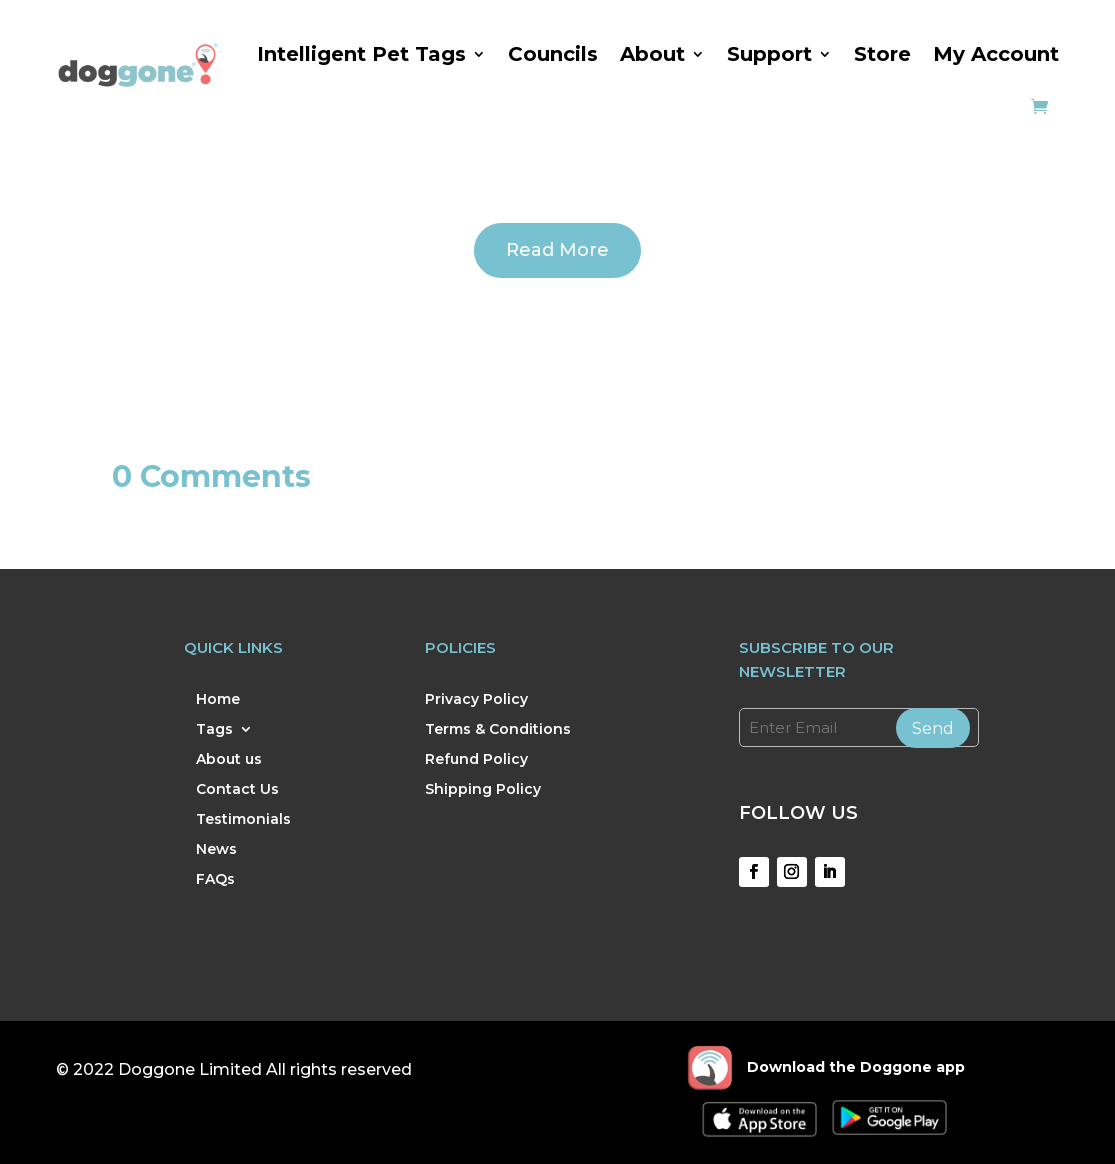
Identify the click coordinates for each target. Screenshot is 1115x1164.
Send (933, 728)
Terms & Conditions (498, 730)
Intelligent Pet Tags (361, 54)
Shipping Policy (483, 790)
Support (769, 54)
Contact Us (237, 790)
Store (882, 54)
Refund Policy (476, 760)
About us (229, 760)
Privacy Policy (476, 700)
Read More (557, 250)
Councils (553, 54)
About (652, 54)
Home (218, 700)
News (216, 850)
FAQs (215, 880)
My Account (996, 54)
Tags (214, 730)
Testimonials (243, 820)
